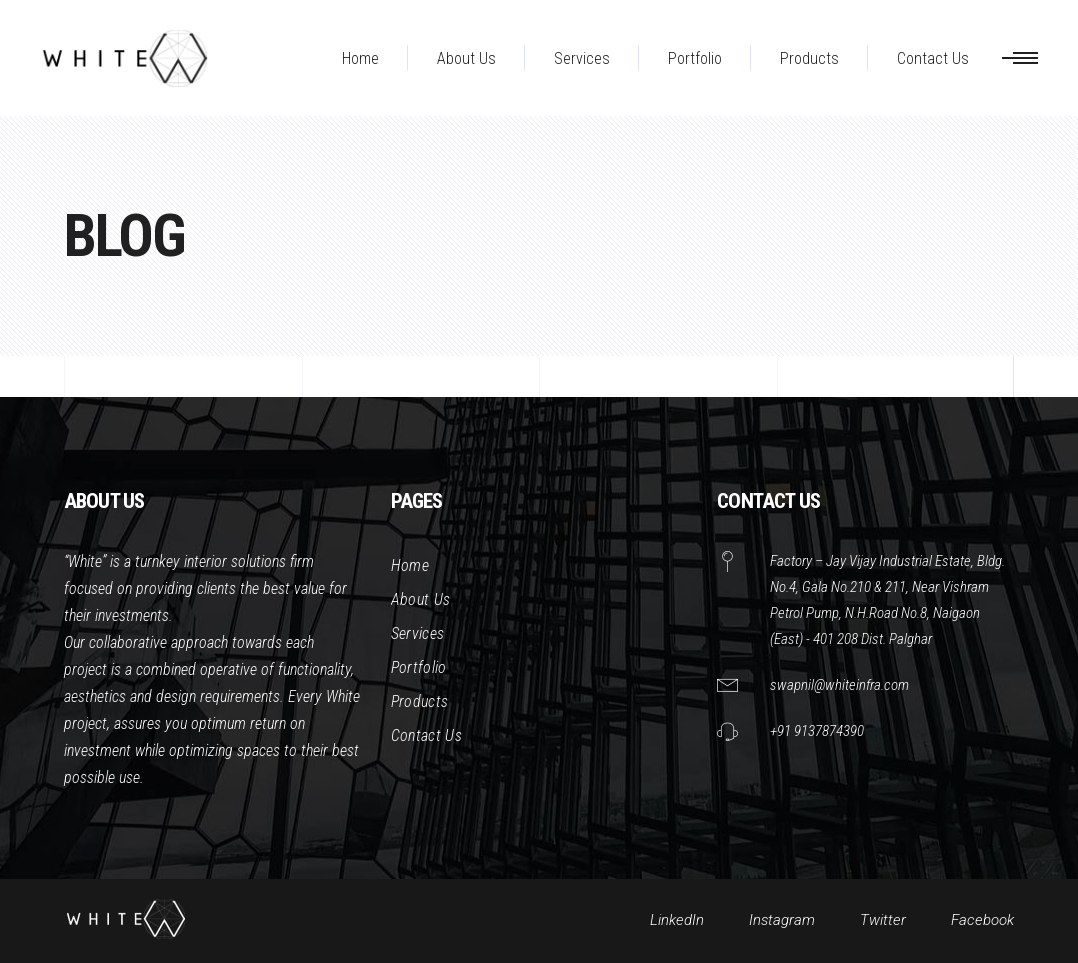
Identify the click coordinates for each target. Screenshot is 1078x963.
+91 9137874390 (817, 731)
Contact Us (426, 735)
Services (418, 633)
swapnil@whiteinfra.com (839, 685)
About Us (421, 599)
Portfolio (419, 667)
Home (410, 565)
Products (420, 701)
